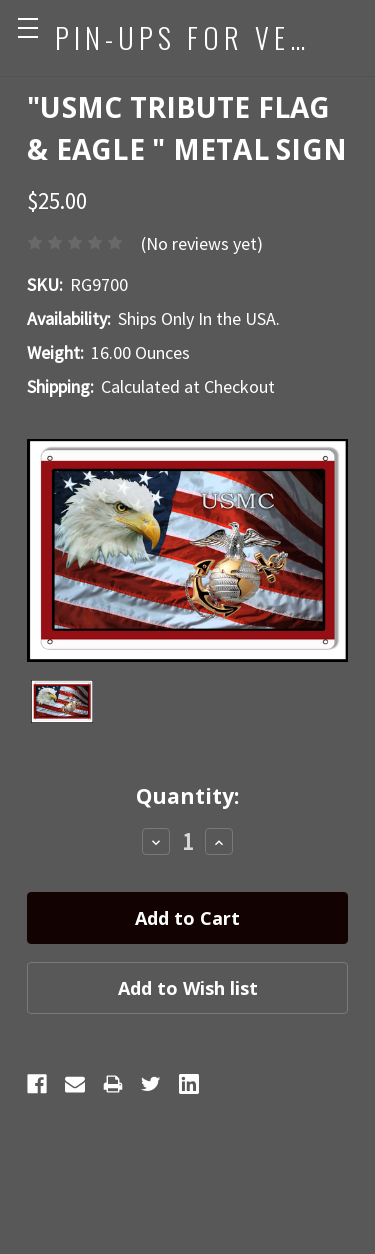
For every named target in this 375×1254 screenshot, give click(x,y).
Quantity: (187, 796)
